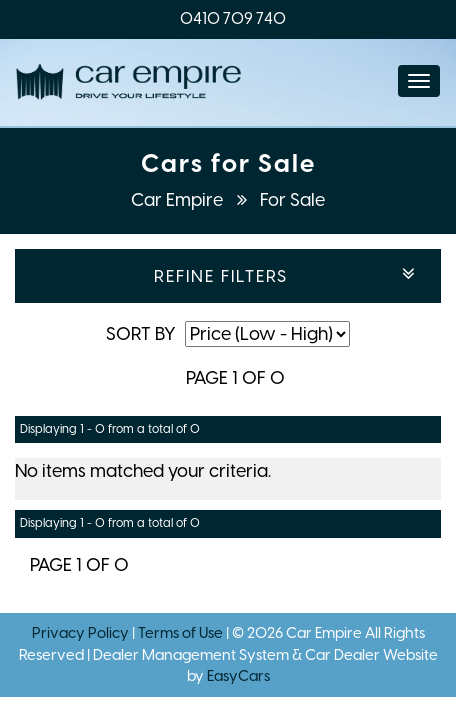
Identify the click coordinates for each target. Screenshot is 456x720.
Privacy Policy (82, 633)
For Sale (292, 200)
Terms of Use (182, 633)
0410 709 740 (233, 18)
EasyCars (238, 676)
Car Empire (179, 200)
